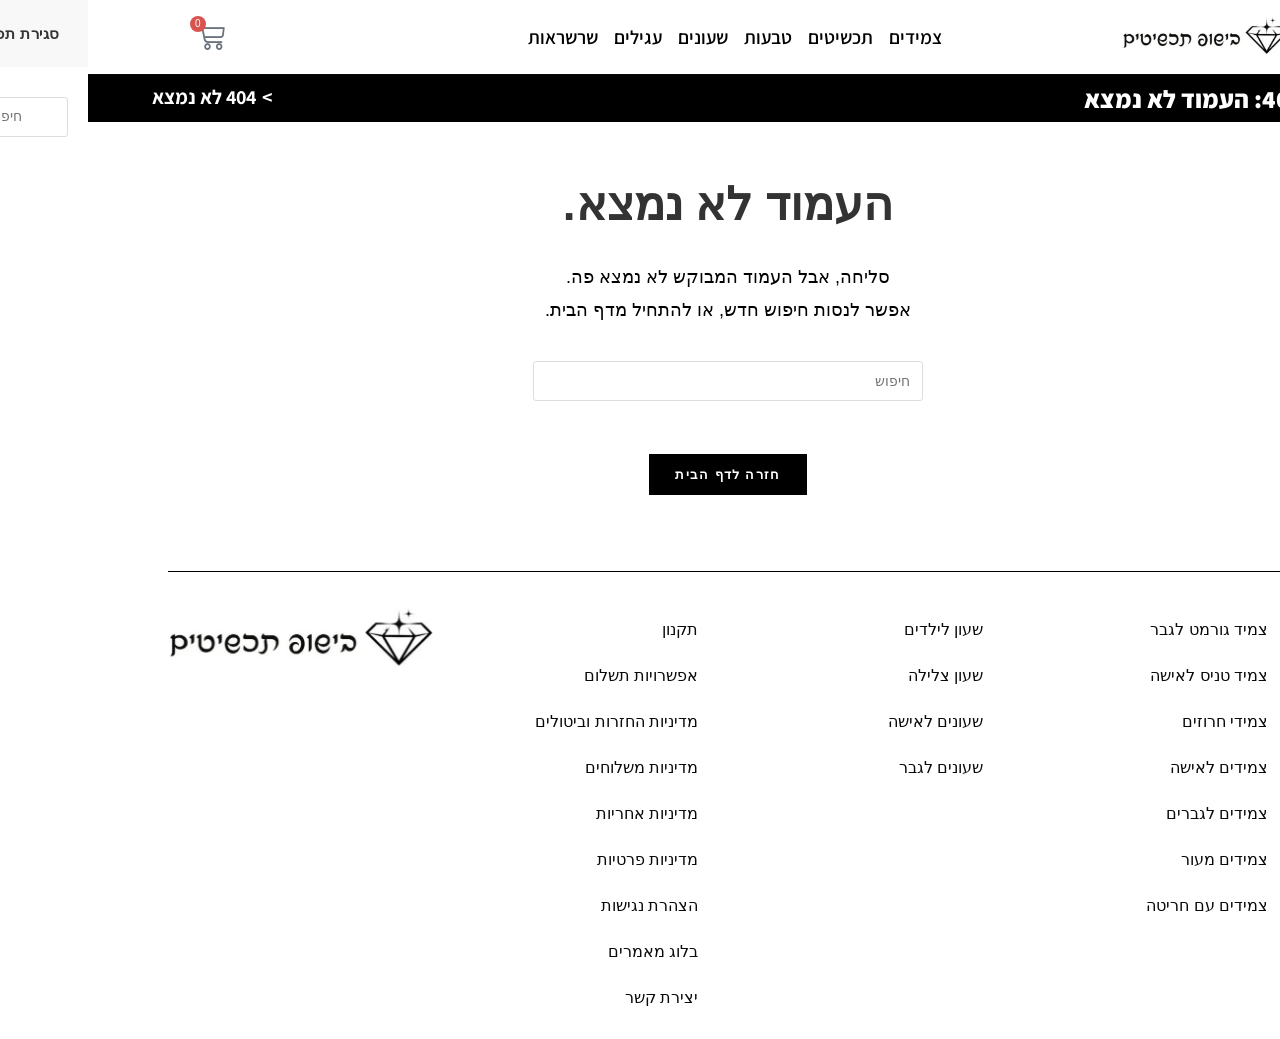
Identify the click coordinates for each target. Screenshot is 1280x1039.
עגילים (550, 37)
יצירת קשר (573, 1005)
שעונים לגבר (853, 775)
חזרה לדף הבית (639, 482)
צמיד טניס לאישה (1121, 683)
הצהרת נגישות (561, 913)
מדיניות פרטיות (559, 867)
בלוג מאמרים (565, 959)
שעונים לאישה (847, 729)
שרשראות (475, 37)
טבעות (680, 37)
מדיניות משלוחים (553, 775)
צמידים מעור (1136, 867)
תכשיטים (752, 37)
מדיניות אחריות (559, 821)
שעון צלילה (857, 683)
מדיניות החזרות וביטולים (528, 729)
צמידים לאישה (1131, 775)
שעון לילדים (855, 637)
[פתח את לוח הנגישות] (1245, 1004)
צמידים (827, 37)
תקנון (592, 637)
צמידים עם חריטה (1119, 913)
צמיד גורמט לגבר (1121, 637)
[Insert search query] (640, 381)
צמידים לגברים (1129, 821)
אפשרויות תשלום (553, 683)
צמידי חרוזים (1137, 729)
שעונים (615, 37)
